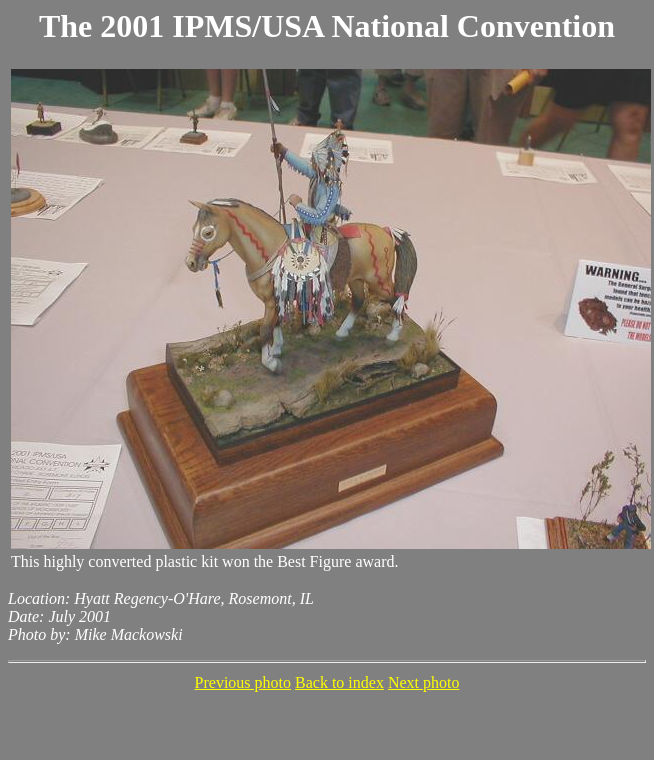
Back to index (339, 682)
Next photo (424, 682)
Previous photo (243, 682)
